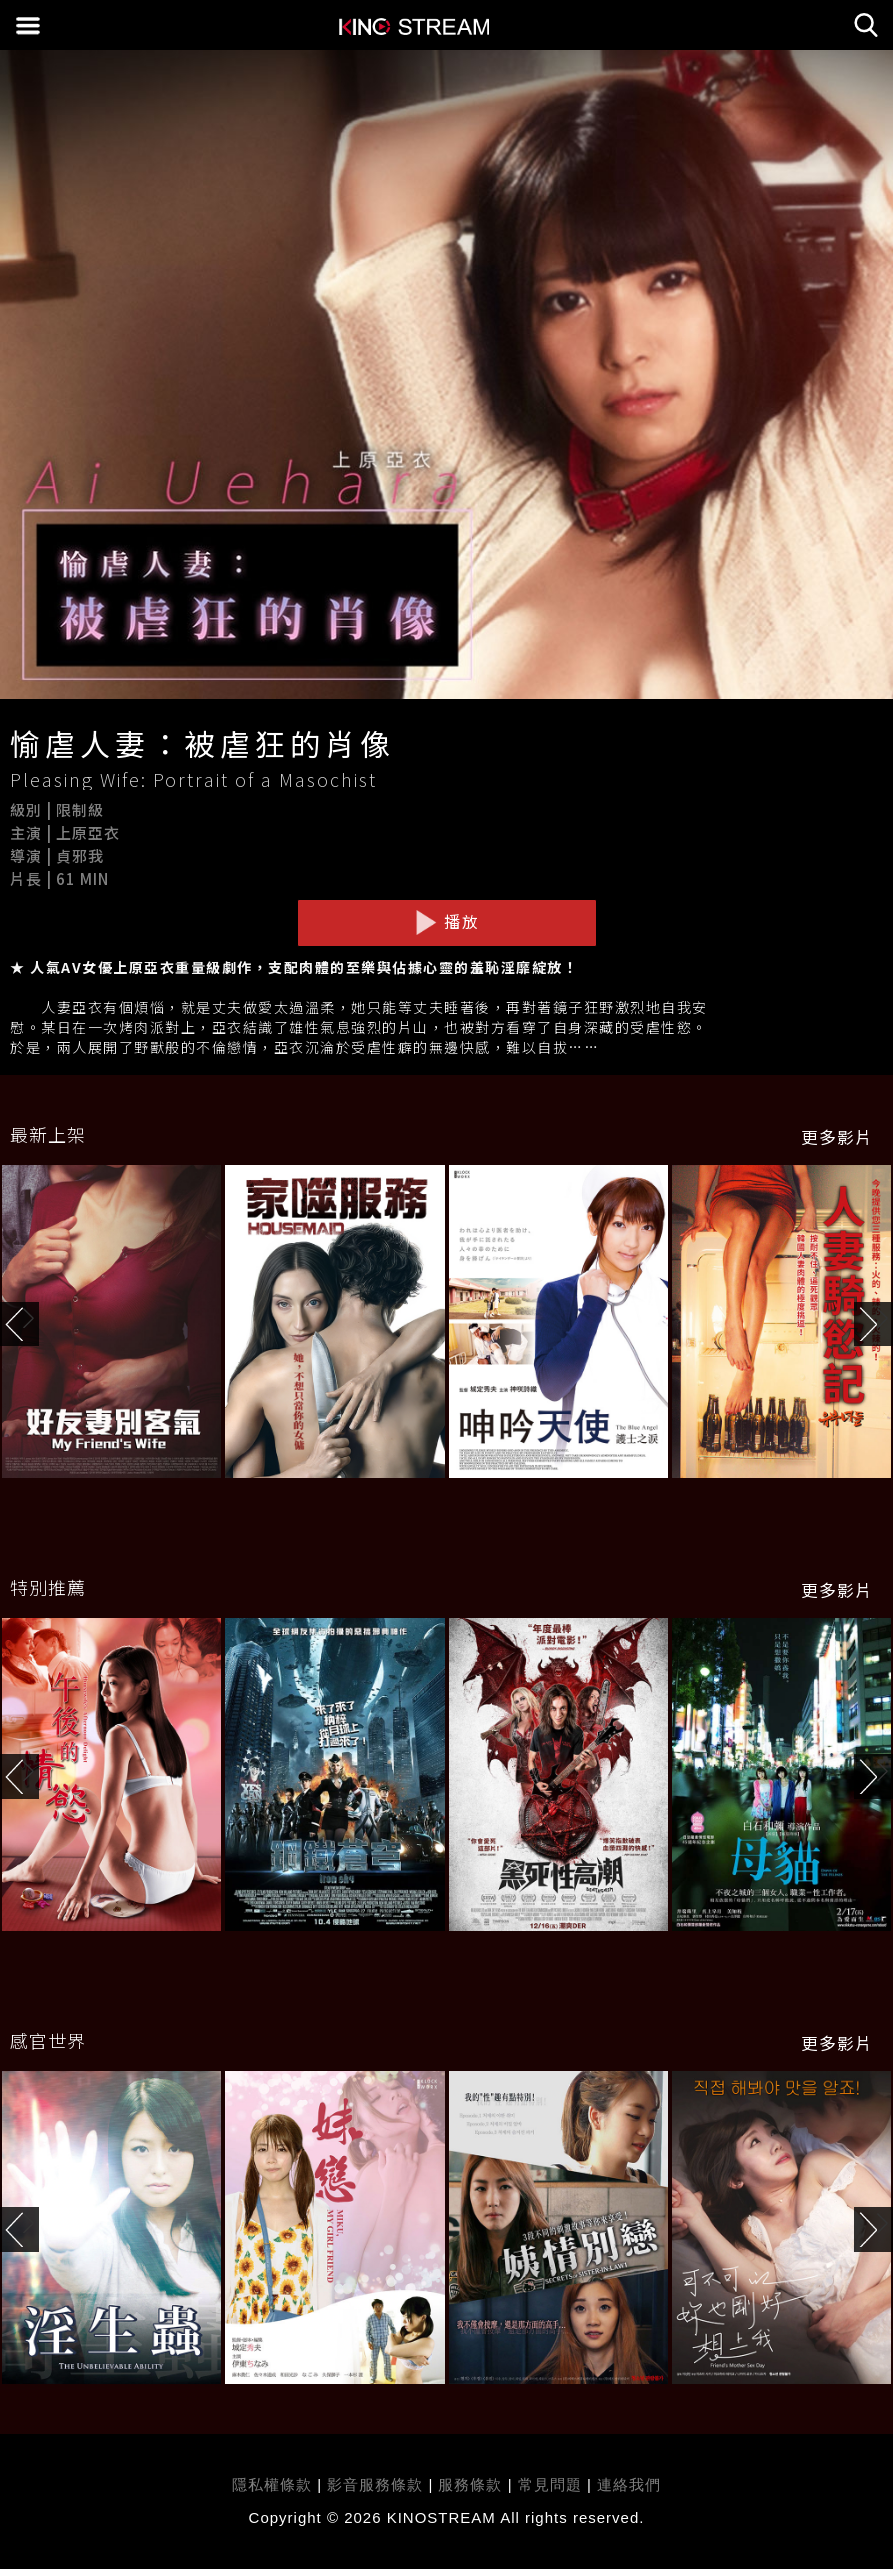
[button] (873, 1324)
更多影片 (837, 1137)
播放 (447, 922)
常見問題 (550, 2484)
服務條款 (472, 2484)
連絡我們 (629, 2484)
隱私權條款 (272, 2484)
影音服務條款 (375, 2484)
